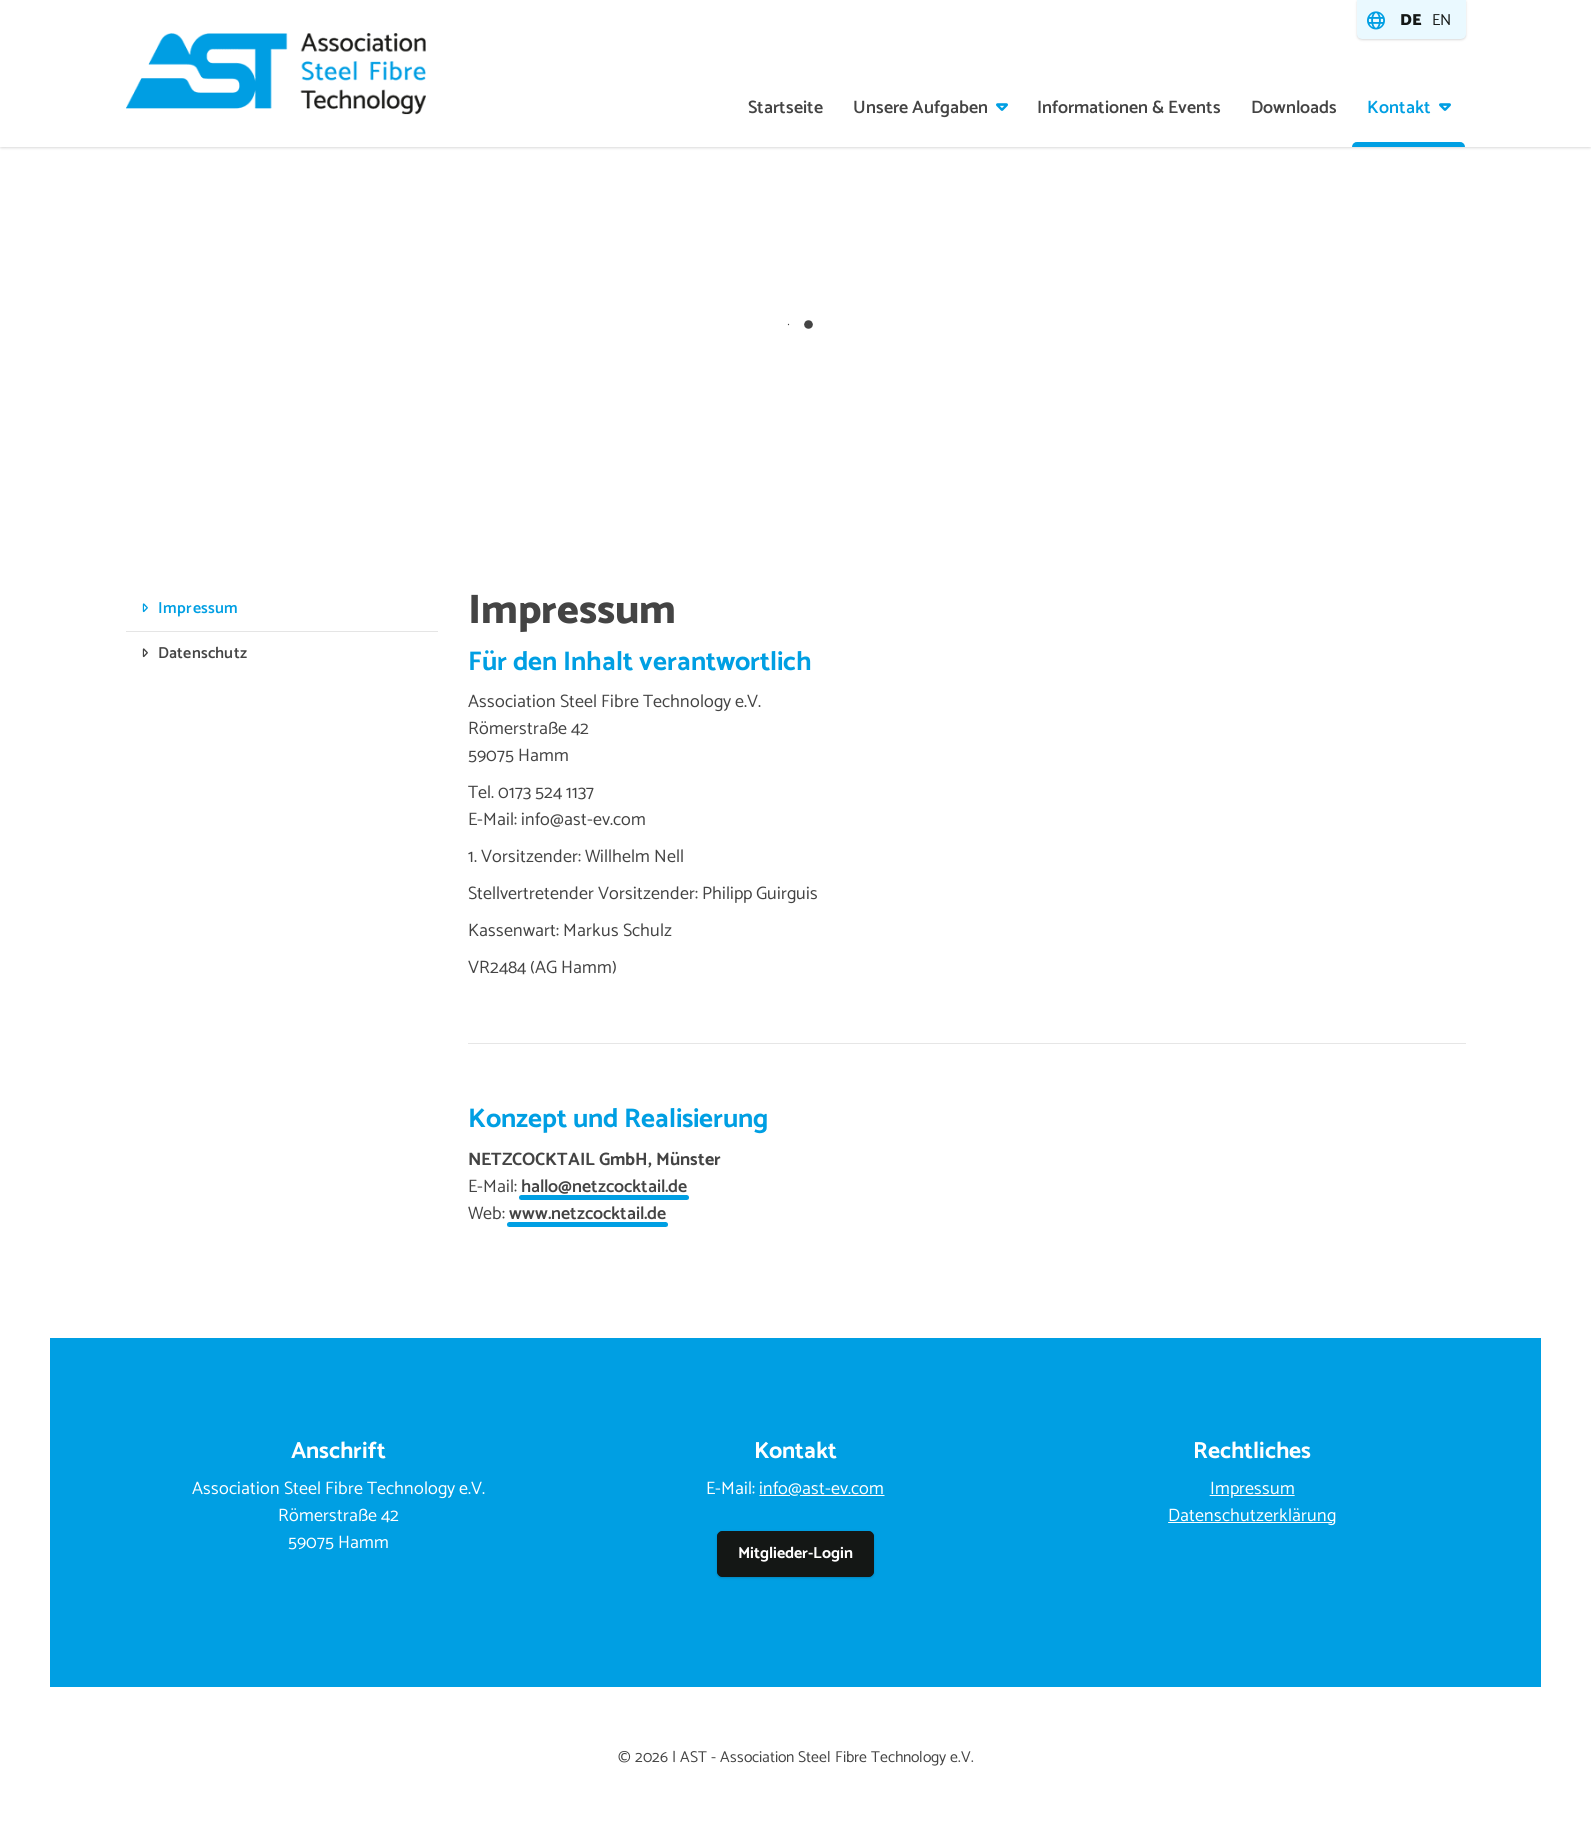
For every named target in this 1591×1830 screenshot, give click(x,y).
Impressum (198, 608)
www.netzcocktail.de (587, 1214)
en (1441, 21)
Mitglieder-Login (795, 1553)
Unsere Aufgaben (920, 108)
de (1411, 21)
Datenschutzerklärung (1252, 1516)
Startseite (785, 108)
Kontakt (1399, 108)
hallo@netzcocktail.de (604, 1187)
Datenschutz (202, 653)
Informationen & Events (1129, 108)
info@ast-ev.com (821, 1489)
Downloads (1294, 108)
